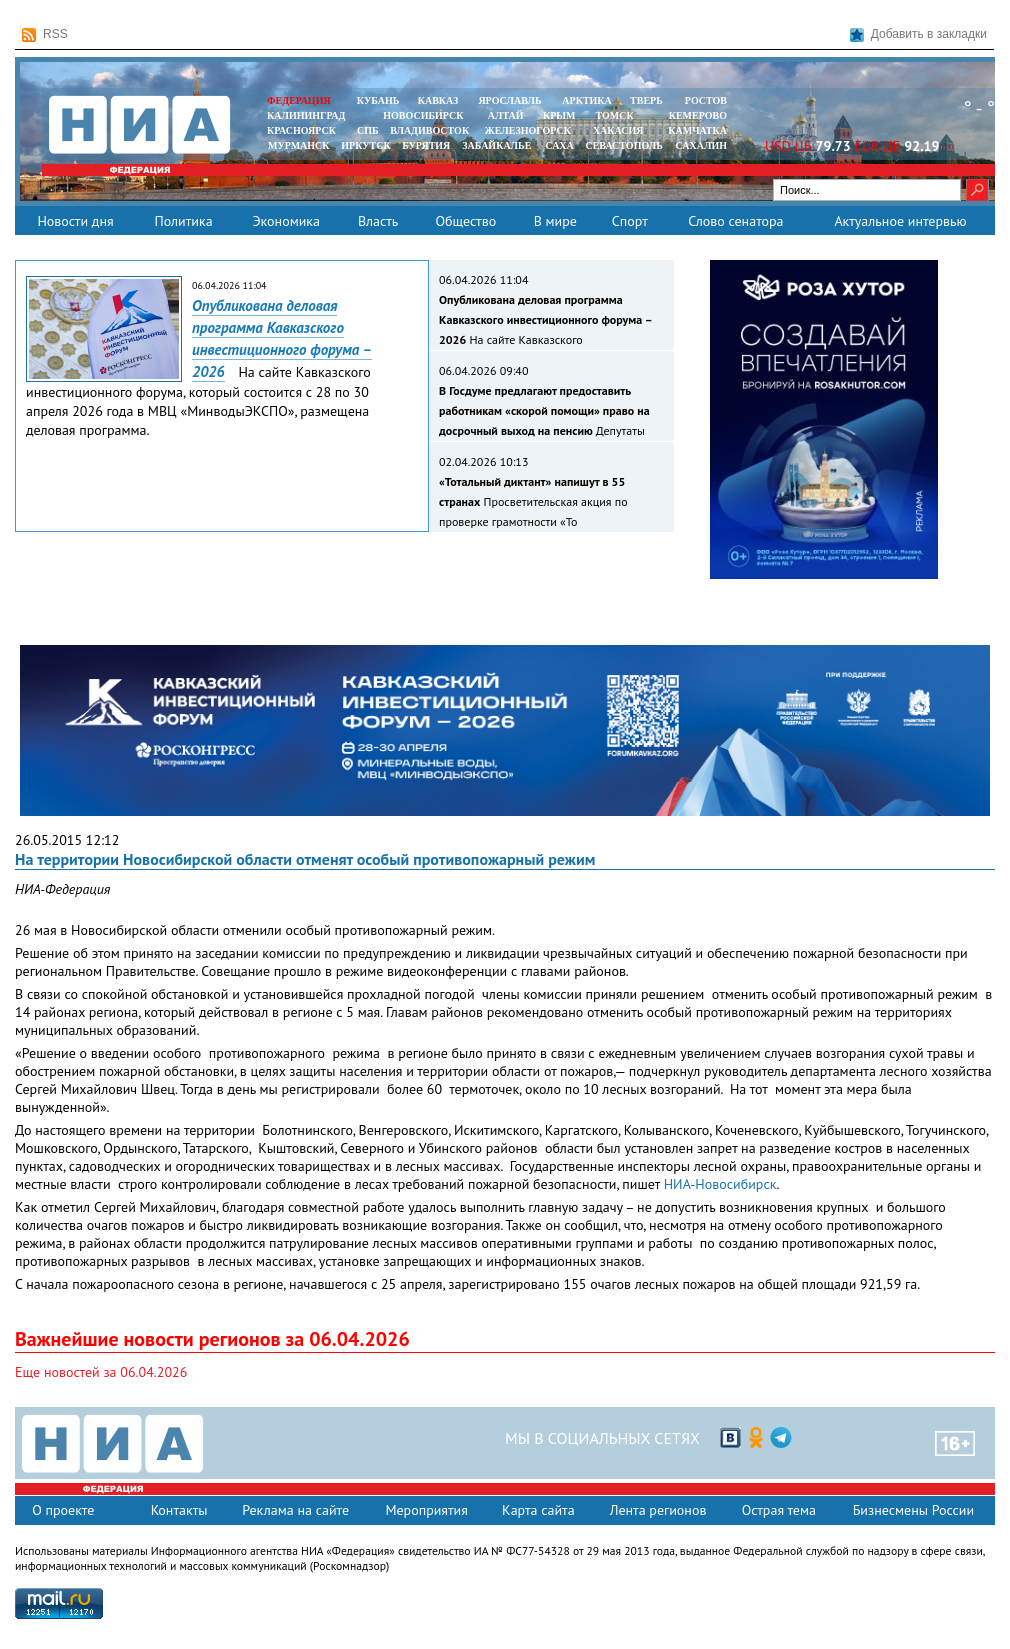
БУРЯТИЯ (426, 145)
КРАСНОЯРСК (301, 130)
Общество (465, 221)
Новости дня (75, 221)
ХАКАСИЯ (616, 130)
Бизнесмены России (913, 1510)
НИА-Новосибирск (720, 1184)
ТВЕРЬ (646, 100)
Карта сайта (538, 1510)
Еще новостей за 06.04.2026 (101, 1372)
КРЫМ (559, 115)
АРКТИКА (587, 100)
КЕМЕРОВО (698, 115)
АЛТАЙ (506, 115)
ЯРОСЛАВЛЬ (509, 100)
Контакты (179, 1510)
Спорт (630, 221)
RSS (45, 34)
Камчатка (696, 130)
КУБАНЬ (378, 100)
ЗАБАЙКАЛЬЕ (498, 145)
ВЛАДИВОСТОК (429, 130)
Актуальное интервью (900, 221)
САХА (559, 145)
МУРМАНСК (299, 145)
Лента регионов (658, 1510)
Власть (378, 221)
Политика (183, 221)
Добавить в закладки (918, 34)
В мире (555, 221)
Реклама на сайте (295, 1510)
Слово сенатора (735, 221)
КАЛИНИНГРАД (306, 115)
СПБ (368, 130)
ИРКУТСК (365, 145)
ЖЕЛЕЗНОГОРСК (528, 130)
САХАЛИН (701, 145)
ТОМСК (617, 115)
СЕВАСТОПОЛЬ (623, 145)
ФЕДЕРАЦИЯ (299, 100)
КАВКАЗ (438, 100)
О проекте (63, 1510)
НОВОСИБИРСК (423, 115)
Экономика (286, 221)
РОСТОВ (706, 100)
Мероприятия (426, 1510)
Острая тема (779, 1510)
